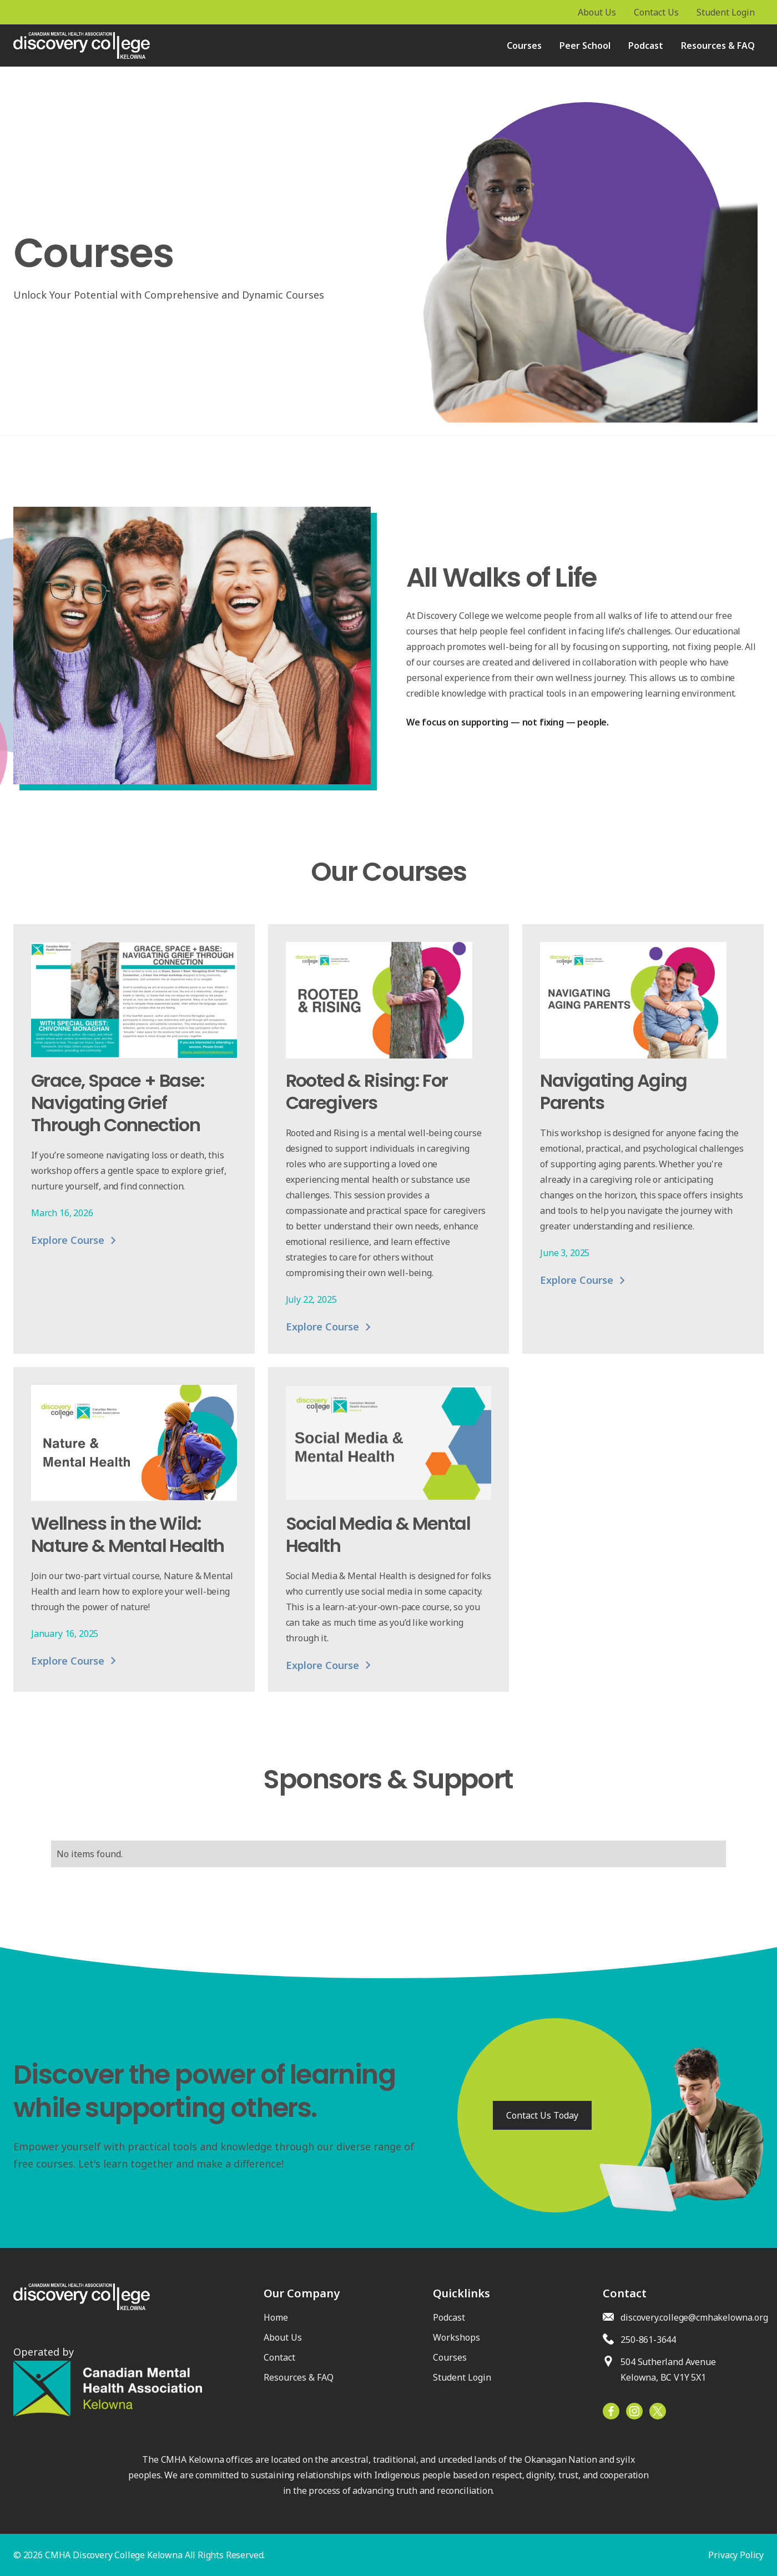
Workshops (456, 2337)
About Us (283, 2337)
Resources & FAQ (718, 45)
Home (276, 2317)
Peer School (584, 45)
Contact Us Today (542, 2115)
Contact (279, 2357)
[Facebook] (657, 2411)
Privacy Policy (736, 2555)
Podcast (645, 45)
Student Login (462, 2377)
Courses (524, 45)
